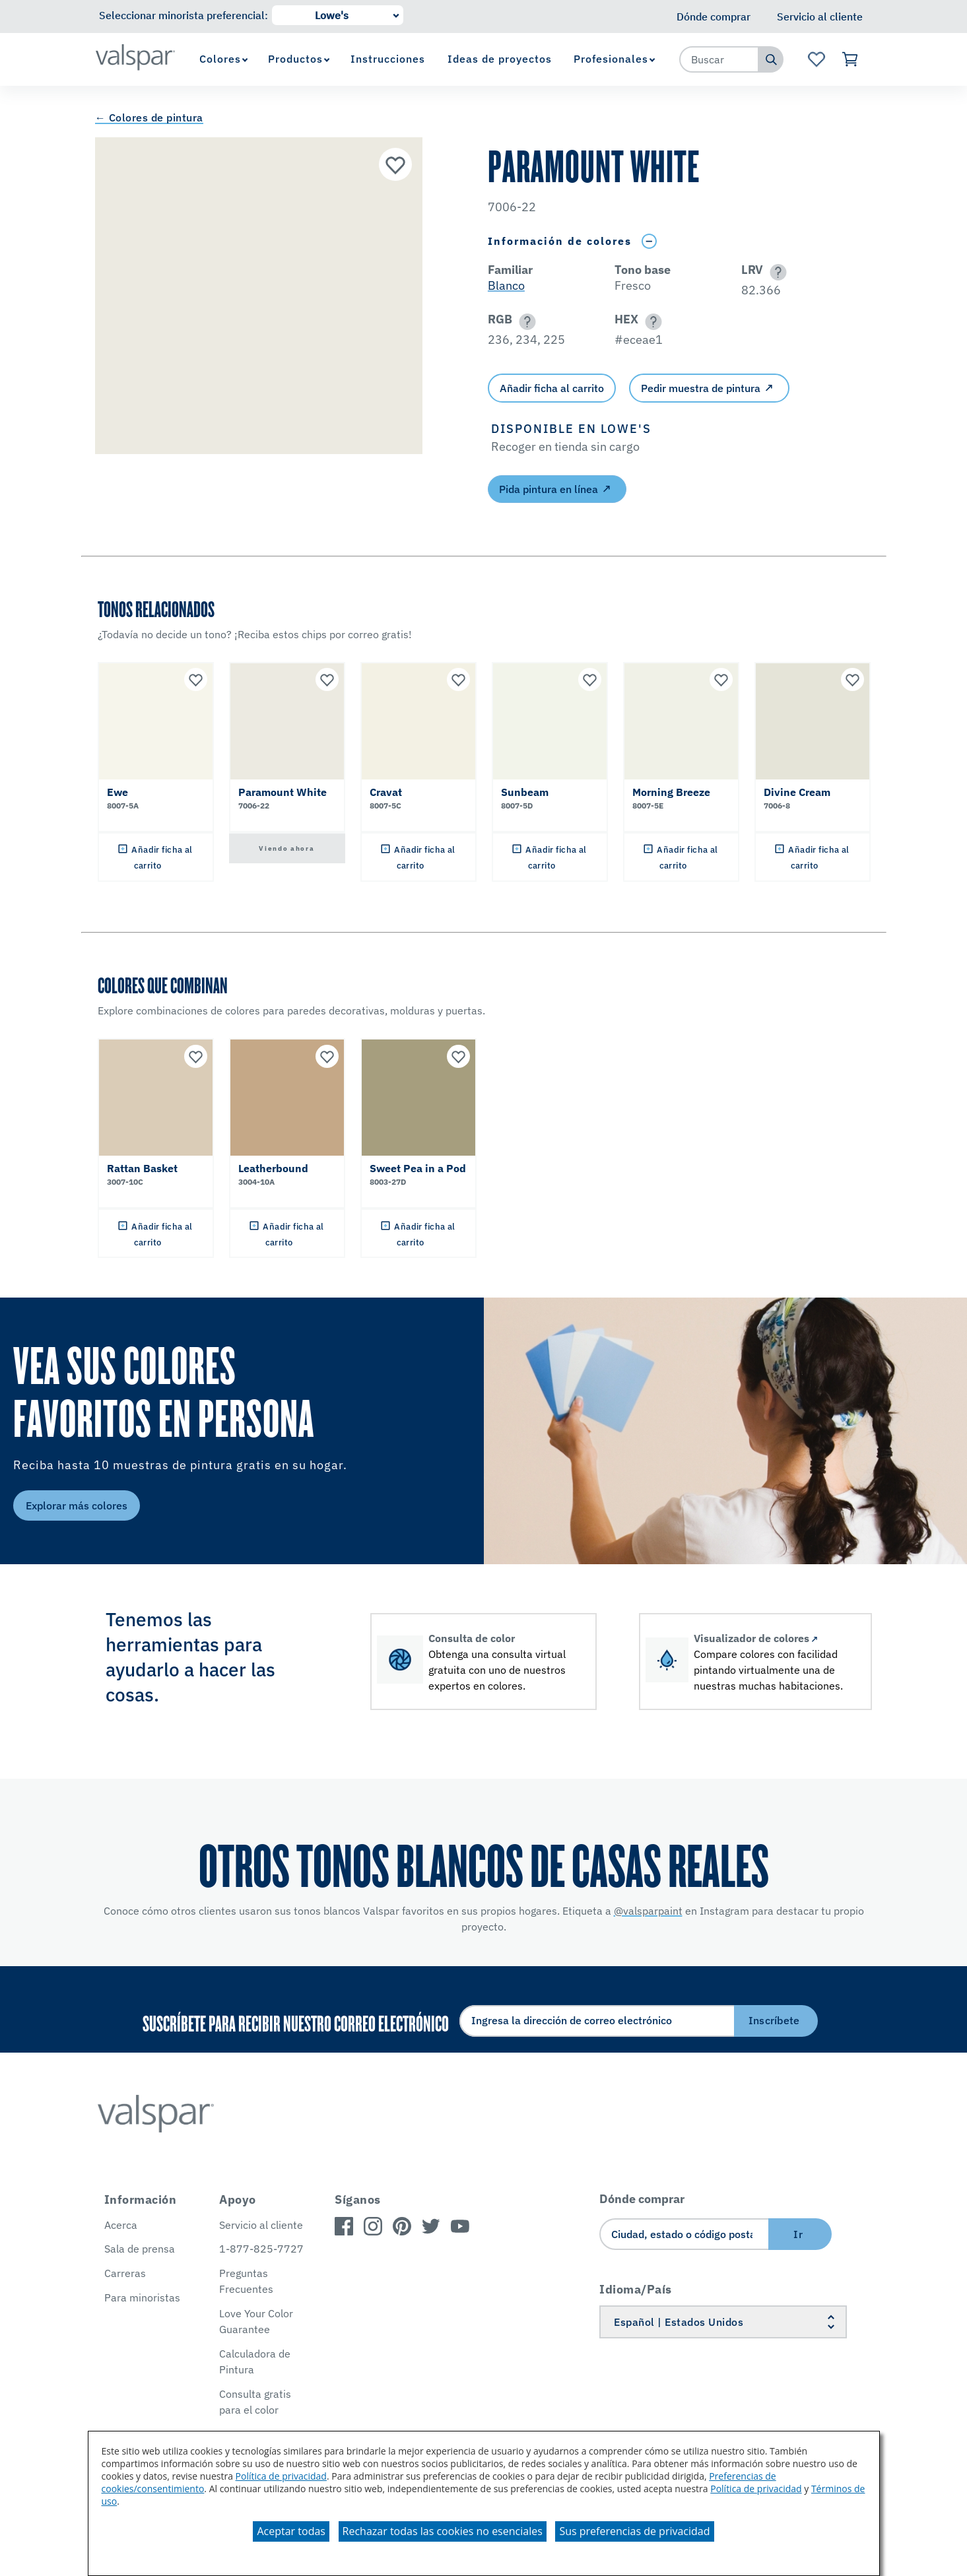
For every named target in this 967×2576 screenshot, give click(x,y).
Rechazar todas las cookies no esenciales (443, 2531)
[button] (776, 272)
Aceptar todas (291, 2531)
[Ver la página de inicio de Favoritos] (816, 59)
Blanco (506, 285)
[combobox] (719, 59)
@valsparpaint (648, 1910)
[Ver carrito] (851, 59)
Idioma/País (635, 2289)
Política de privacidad (281, 2476)
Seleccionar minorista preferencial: (183, 15)
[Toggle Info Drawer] (649, 241)
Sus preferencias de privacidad (634, 2531)
